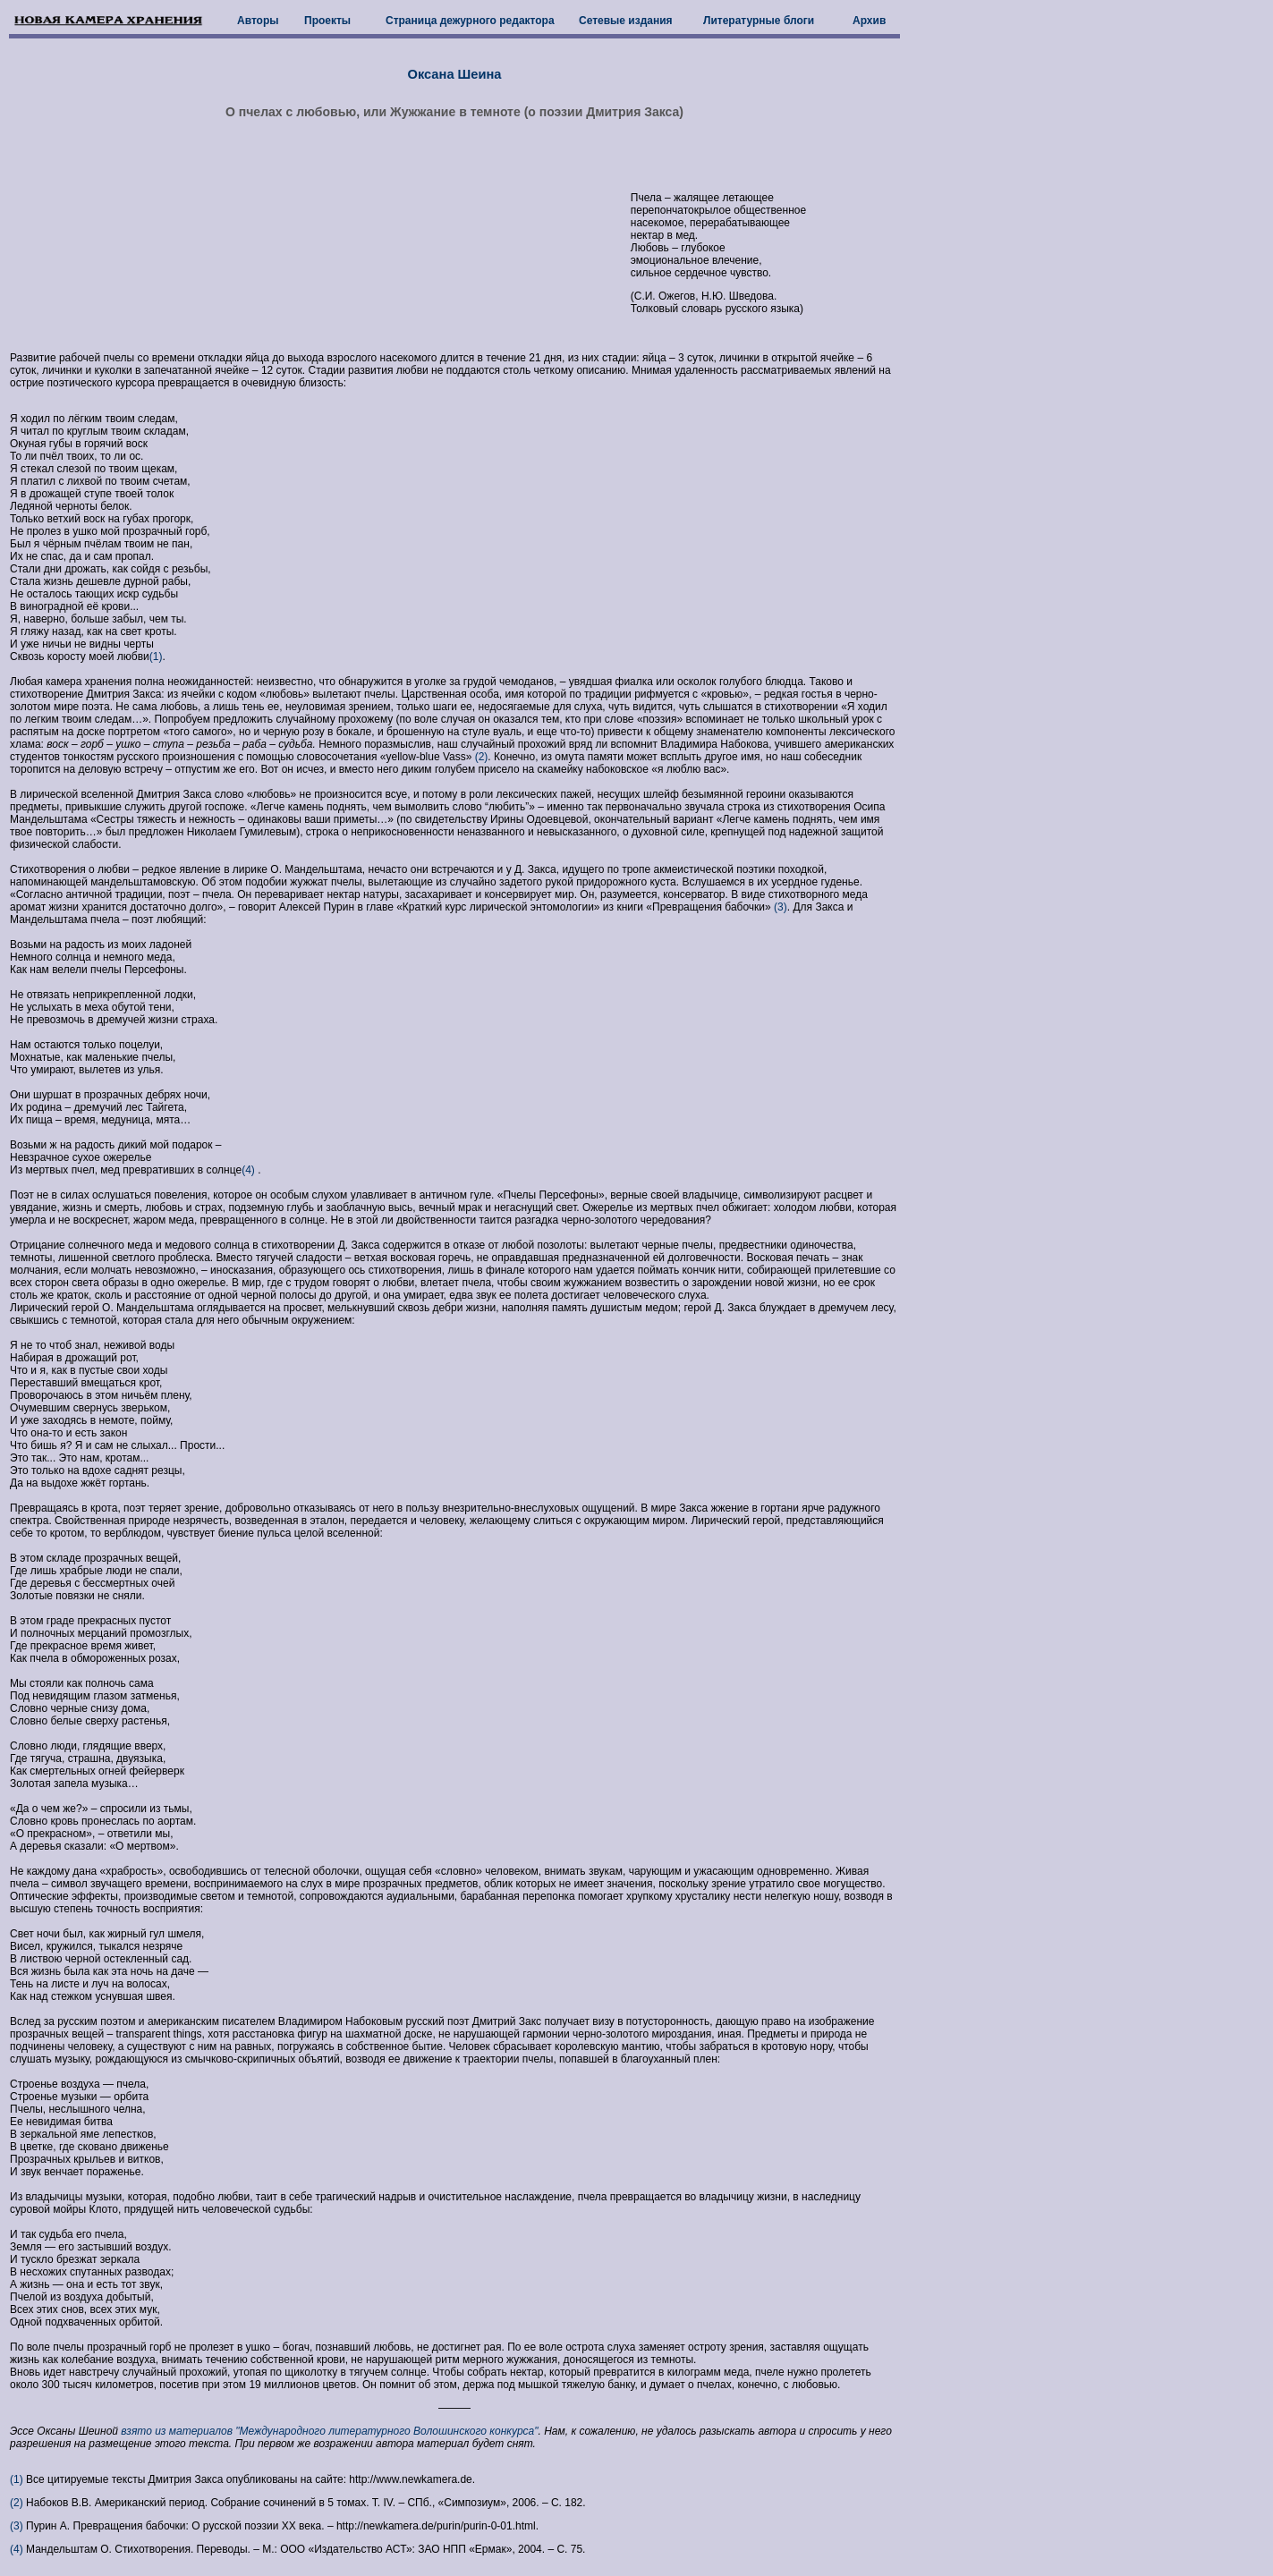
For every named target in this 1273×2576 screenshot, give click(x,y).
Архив (869, 20)
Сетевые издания (626, 20)
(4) (250, 1170)
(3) (779, 907)
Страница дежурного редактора (470, 20)
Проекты (327, 20)
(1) (156, 656)
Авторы (258, 20)
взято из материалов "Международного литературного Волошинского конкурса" (329, 2431)
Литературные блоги (758, 20)
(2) (479, 756)
